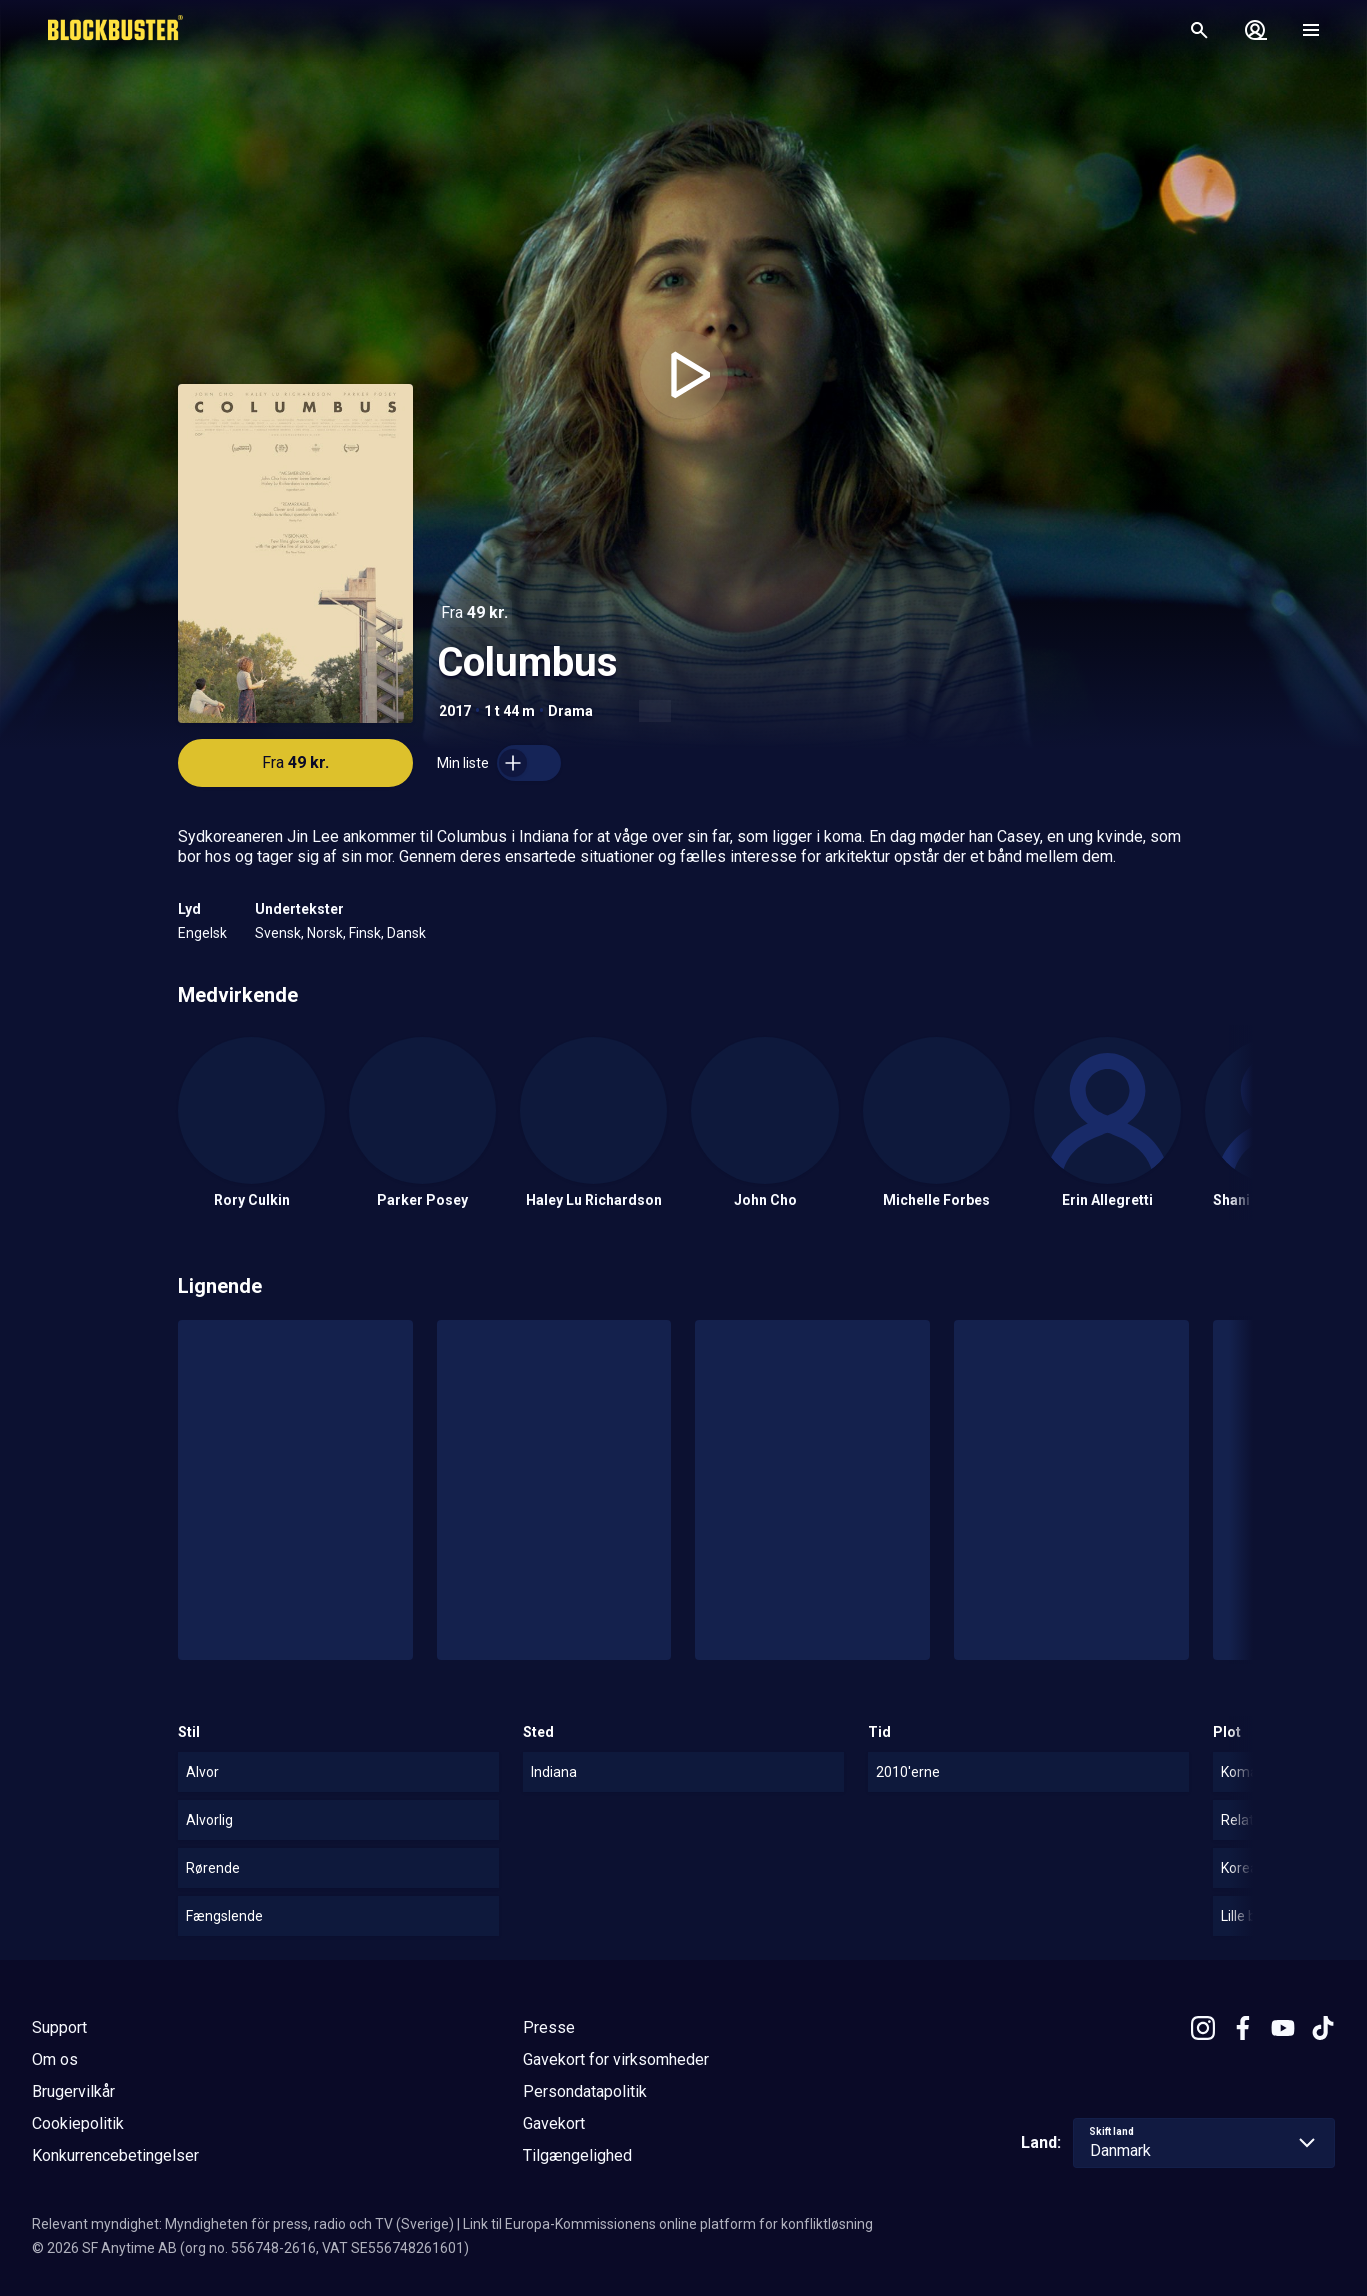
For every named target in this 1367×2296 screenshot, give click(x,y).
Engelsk (202, 933)
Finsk (365, 933)
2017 (455, 711)
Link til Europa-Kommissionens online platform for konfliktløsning (668, 2224)
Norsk (325, 933)
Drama (570, 711)
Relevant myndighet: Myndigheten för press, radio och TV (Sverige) (243, 2224)
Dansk (406, 933)
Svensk (278, 933)
